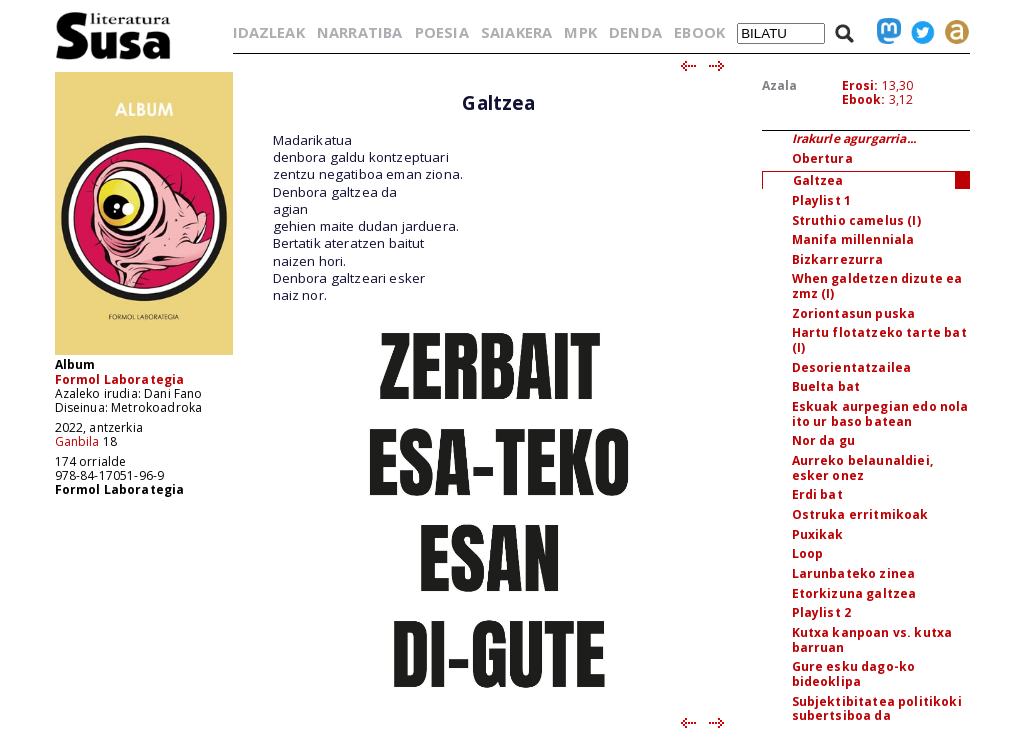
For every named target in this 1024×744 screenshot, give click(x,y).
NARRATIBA (359, 32)
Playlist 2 (822, 612)
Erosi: (860, 85)
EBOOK (699, 32)
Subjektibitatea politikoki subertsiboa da (877, 709)
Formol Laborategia (120, 379)
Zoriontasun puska (854, 313)
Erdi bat (817, 494)
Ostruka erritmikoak (860, 514)
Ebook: (864, 99)
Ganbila (77, 441)
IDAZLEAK (269, 32)
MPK (580, 32)
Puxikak (818, 534)
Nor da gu (823, 440)
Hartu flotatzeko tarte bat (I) (879, 340)
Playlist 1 (822, 200)
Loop (808, 553)
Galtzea (818, 180)
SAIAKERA (516, 32)
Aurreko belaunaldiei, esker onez (862, 468)
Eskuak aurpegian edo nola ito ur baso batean (880, 414)
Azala (780, 85)
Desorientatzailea (852, 367)
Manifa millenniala (853, 239)
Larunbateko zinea (854, 573)
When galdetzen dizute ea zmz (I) (877, 286)
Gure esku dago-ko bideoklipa (854, 674)
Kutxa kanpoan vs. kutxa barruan (872, 640)
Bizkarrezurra (838, 259)
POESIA (442, 32)
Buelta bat (826, 386)
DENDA (635, 32)
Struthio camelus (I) (856, 220)
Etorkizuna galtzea (854, 593)
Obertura (822, 158)
